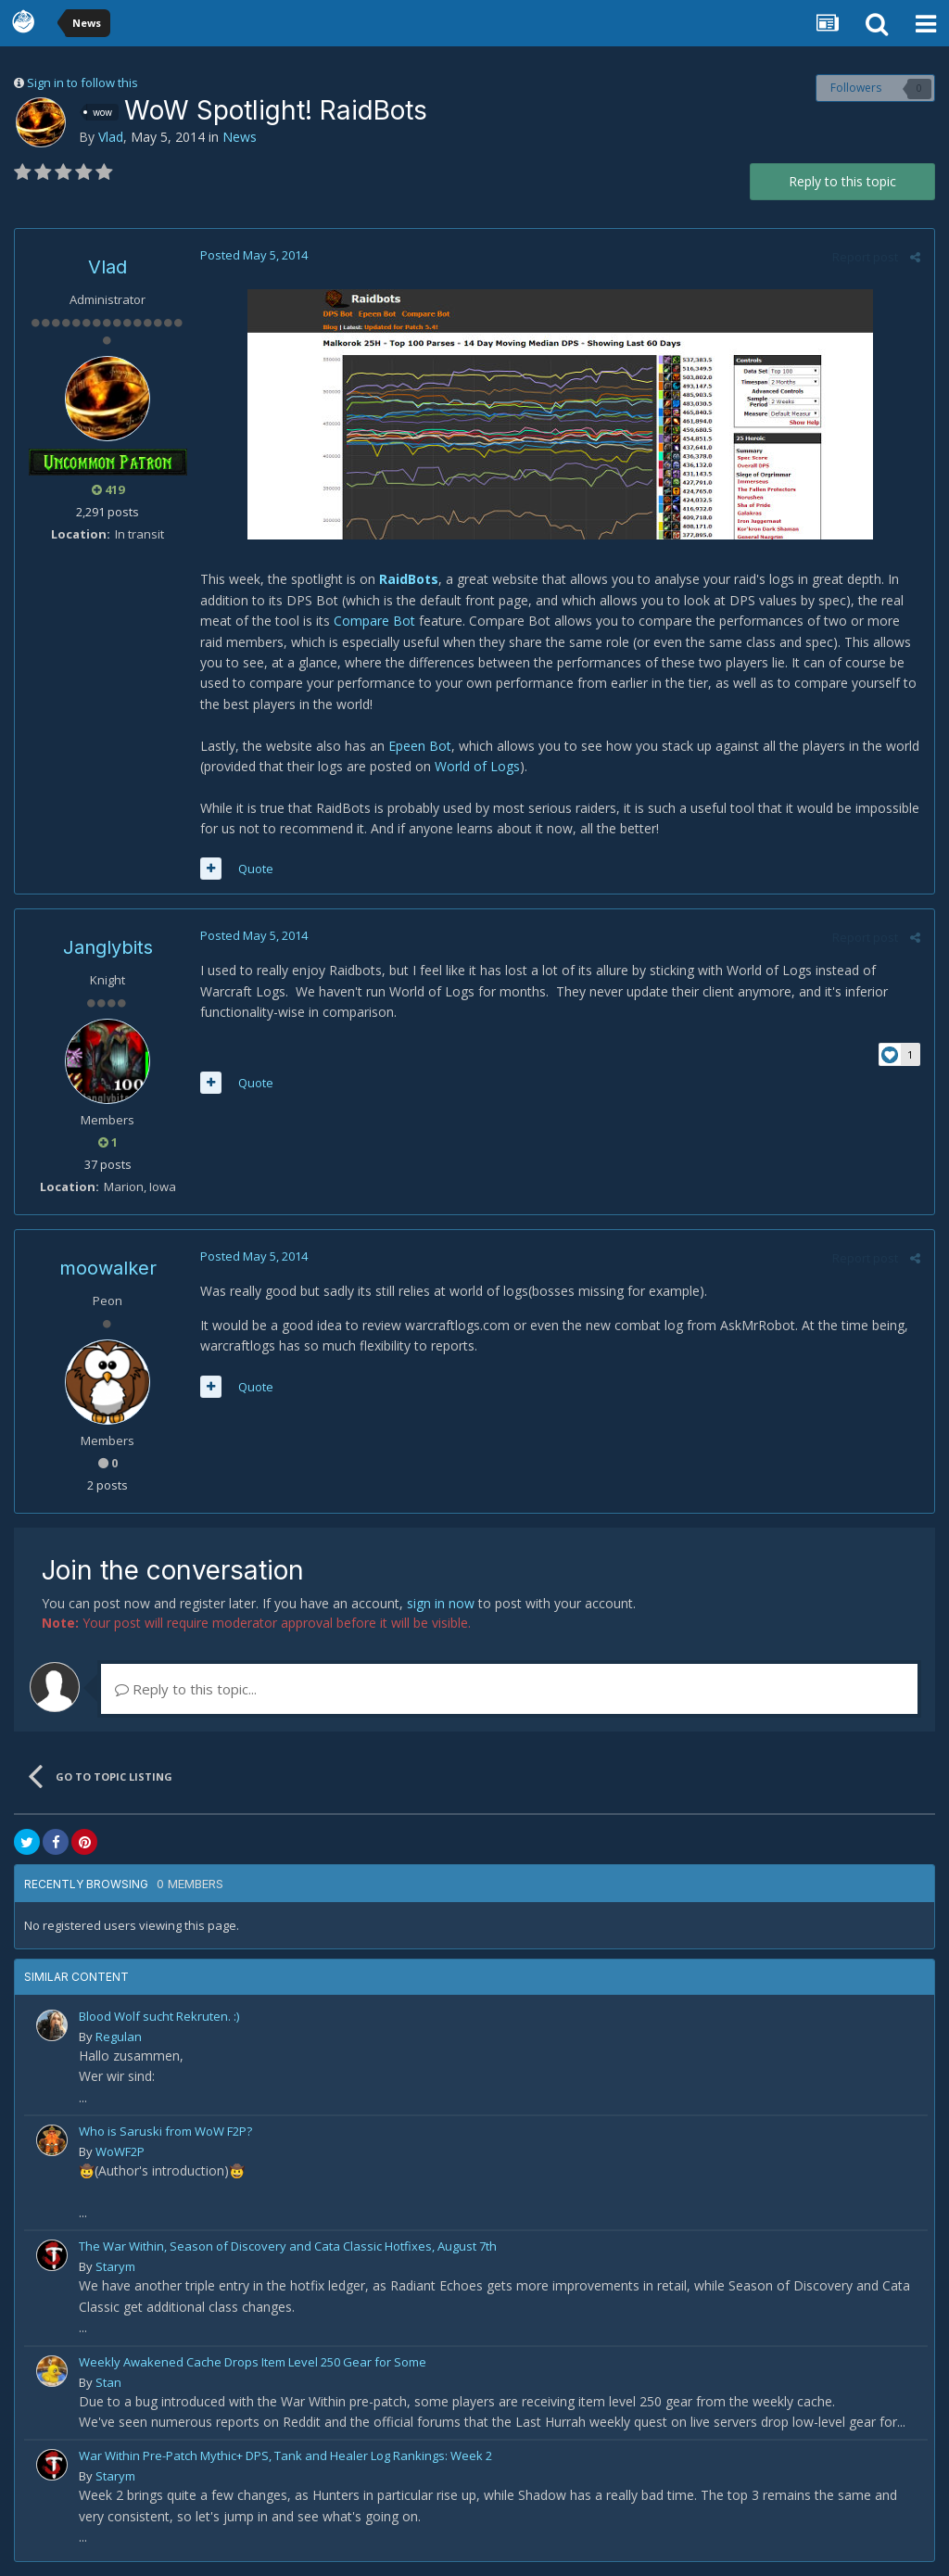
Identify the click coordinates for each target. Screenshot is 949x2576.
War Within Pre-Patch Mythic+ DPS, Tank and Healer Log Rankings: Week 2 (285, 2455)
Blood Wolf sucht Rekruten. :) (159, 2016)
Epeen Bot (419, 746)
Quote (255, 868)
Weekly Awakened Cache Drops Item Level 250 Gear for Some (252, 2362)
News (239, 137)
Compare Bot (374, 620)
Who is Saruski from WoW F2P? (165, 2131)
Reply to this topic (842, 181)
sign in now (440, 1603)
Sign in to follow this (82, 82)
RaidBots (408, 579)
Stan (108, 2382)
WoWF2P (120, 2151)
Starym (115, 2266)
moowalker (108, 1268)
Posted (254, 255)
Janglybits (108, 947)
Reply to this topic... (186, 1689)
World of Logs (477, 766)
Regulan (118, 2036)
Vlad (110, 137)
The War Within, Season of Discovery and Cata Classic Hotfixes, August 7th (288, 2246)
